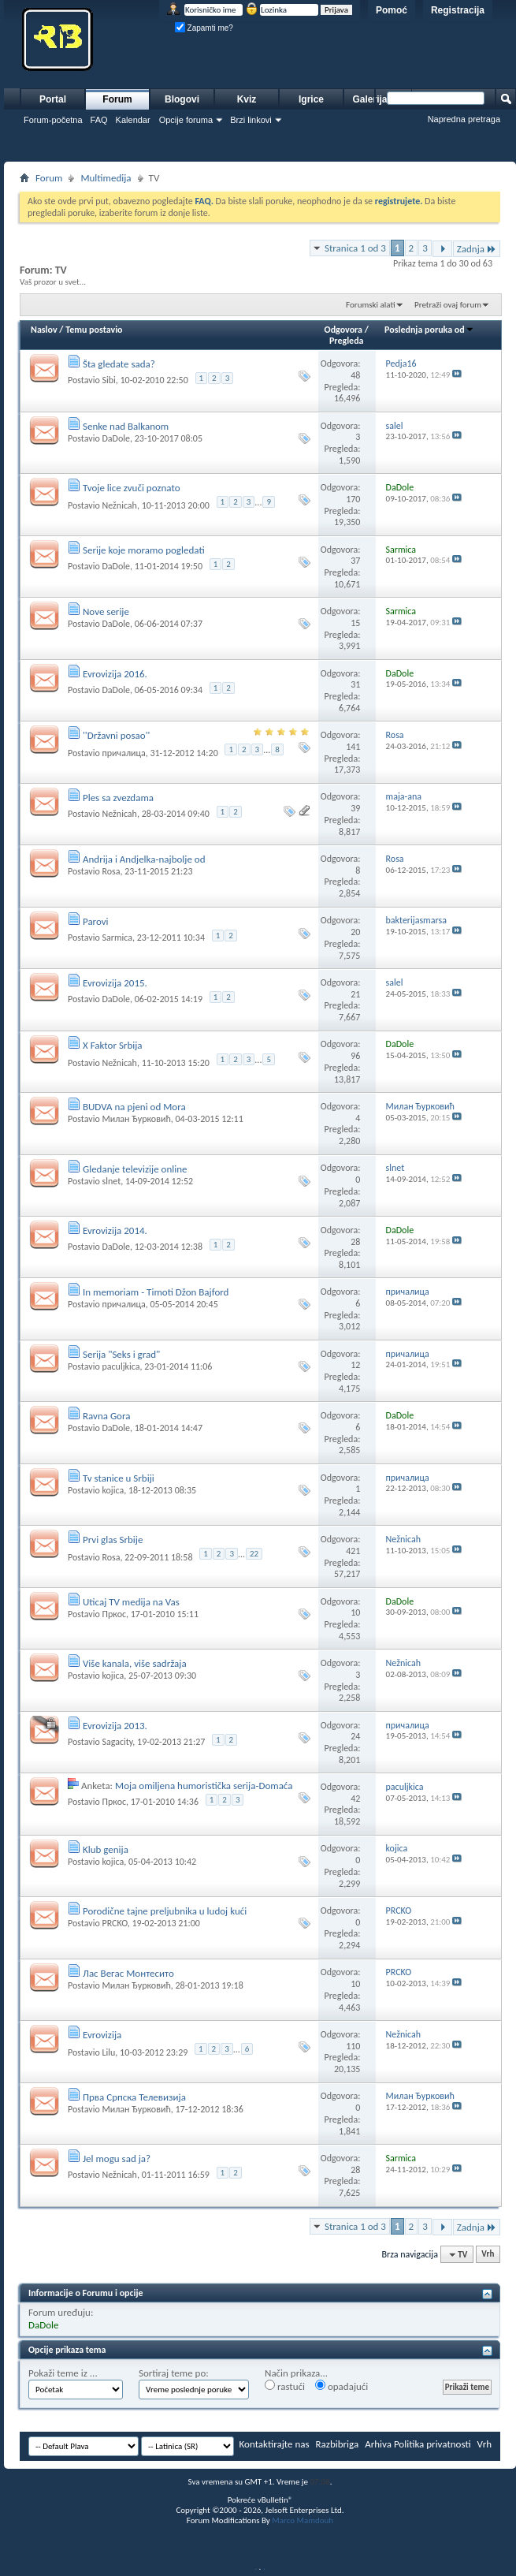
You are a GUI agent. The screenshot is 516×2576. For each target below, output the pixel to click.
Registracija (457, 10)
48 (355, 375)
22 (254, 1554)
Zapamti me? (204, 28)
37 (355, 560)
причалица (123, 753)
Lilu (108, 2052)
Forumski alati (370, 305)
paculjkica (120, 1366)
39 (355, 808)
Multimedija (105, 178)
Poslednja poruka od (429, 329)
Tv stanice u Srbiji (118, 1478)
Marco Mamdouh (302, 2520)
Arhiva (378, 2444)
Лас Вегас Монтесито (128, 1973)
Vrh (487, 2255)
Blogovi (182, 99)
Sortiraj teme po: (174, 2373)
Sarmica (117, 937)
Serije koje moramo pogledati (144, 550)
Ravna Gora (107, 1416)
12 (355, 1364)
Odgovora (344, 329)
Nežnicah (119, 505)
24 (355, 1736)
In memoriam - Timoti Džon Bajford (155, 1292)
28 (355, 1241)
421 (353, 1550)
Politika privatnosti (432, 2444)
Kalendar (133, 120)
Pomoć (391, 10)
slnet (111, 1181)
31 (355, 684)
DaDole (116, 438)
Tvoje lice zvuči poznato (131, 488)
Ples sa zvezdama (118, 797)
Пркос (114, 1614)
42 (355, 1798)
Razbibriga (337, 2444)
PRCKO (114, 1923)
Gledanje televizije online (135, 1169)
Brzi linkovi (251, 120)
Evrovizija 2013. (115, 1726)
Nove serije (106, 611)
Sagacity (117, 1741)
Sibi (108, 380)
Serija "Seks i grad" (121, 1354)
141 (353, 746)
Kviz (247, 99)
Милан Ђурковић (136, 1118)
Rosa (111, 871)
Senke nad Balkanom (126, 426)
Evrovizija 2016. (115, 674)
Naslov (44, 329)
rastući (285, 2386)
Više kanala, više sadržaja (135, 1663)
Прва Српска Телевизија (134, 2097)
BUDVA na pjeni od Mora (134, 1107)
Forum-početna (53, 120)
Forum (117, 99)
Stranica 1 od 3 (355, 248)
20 (355, 932)
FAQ (99, 120)
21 (355, 994)
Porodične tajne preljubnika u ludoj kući (165, 1911)
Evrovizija (102, 2035)
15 (355, 622)
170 (353, 499)
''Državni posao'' (116, 735)
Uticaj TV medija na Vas (131, 1602)
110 (353, 2046)
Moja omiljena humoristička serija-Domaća (203, 1785)
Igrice (311, 99)
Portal (52, 99)
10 (355, 1612)
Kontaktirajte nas (274, 2444)
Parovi (96, 921)
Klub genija (105, 1849)
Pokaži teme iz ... (63, 2373)
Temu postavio (93, 329)
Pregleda (346, 340)
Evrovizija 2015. (115, 983)
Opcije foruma (186, 120)
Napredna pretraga (464, 119)
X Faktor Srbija (113, 1045)
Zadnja (476, 249)
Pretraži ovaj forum (447, 305)
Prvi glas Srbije (113, 1539)
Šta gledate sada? (119, 364)
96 (355, 1055)
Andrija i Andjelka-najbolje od (144, 859)
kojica (113, 1490)
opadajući (341, 2386)
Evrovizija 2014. (115, 1230)
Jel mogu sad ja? (116, 2158)
